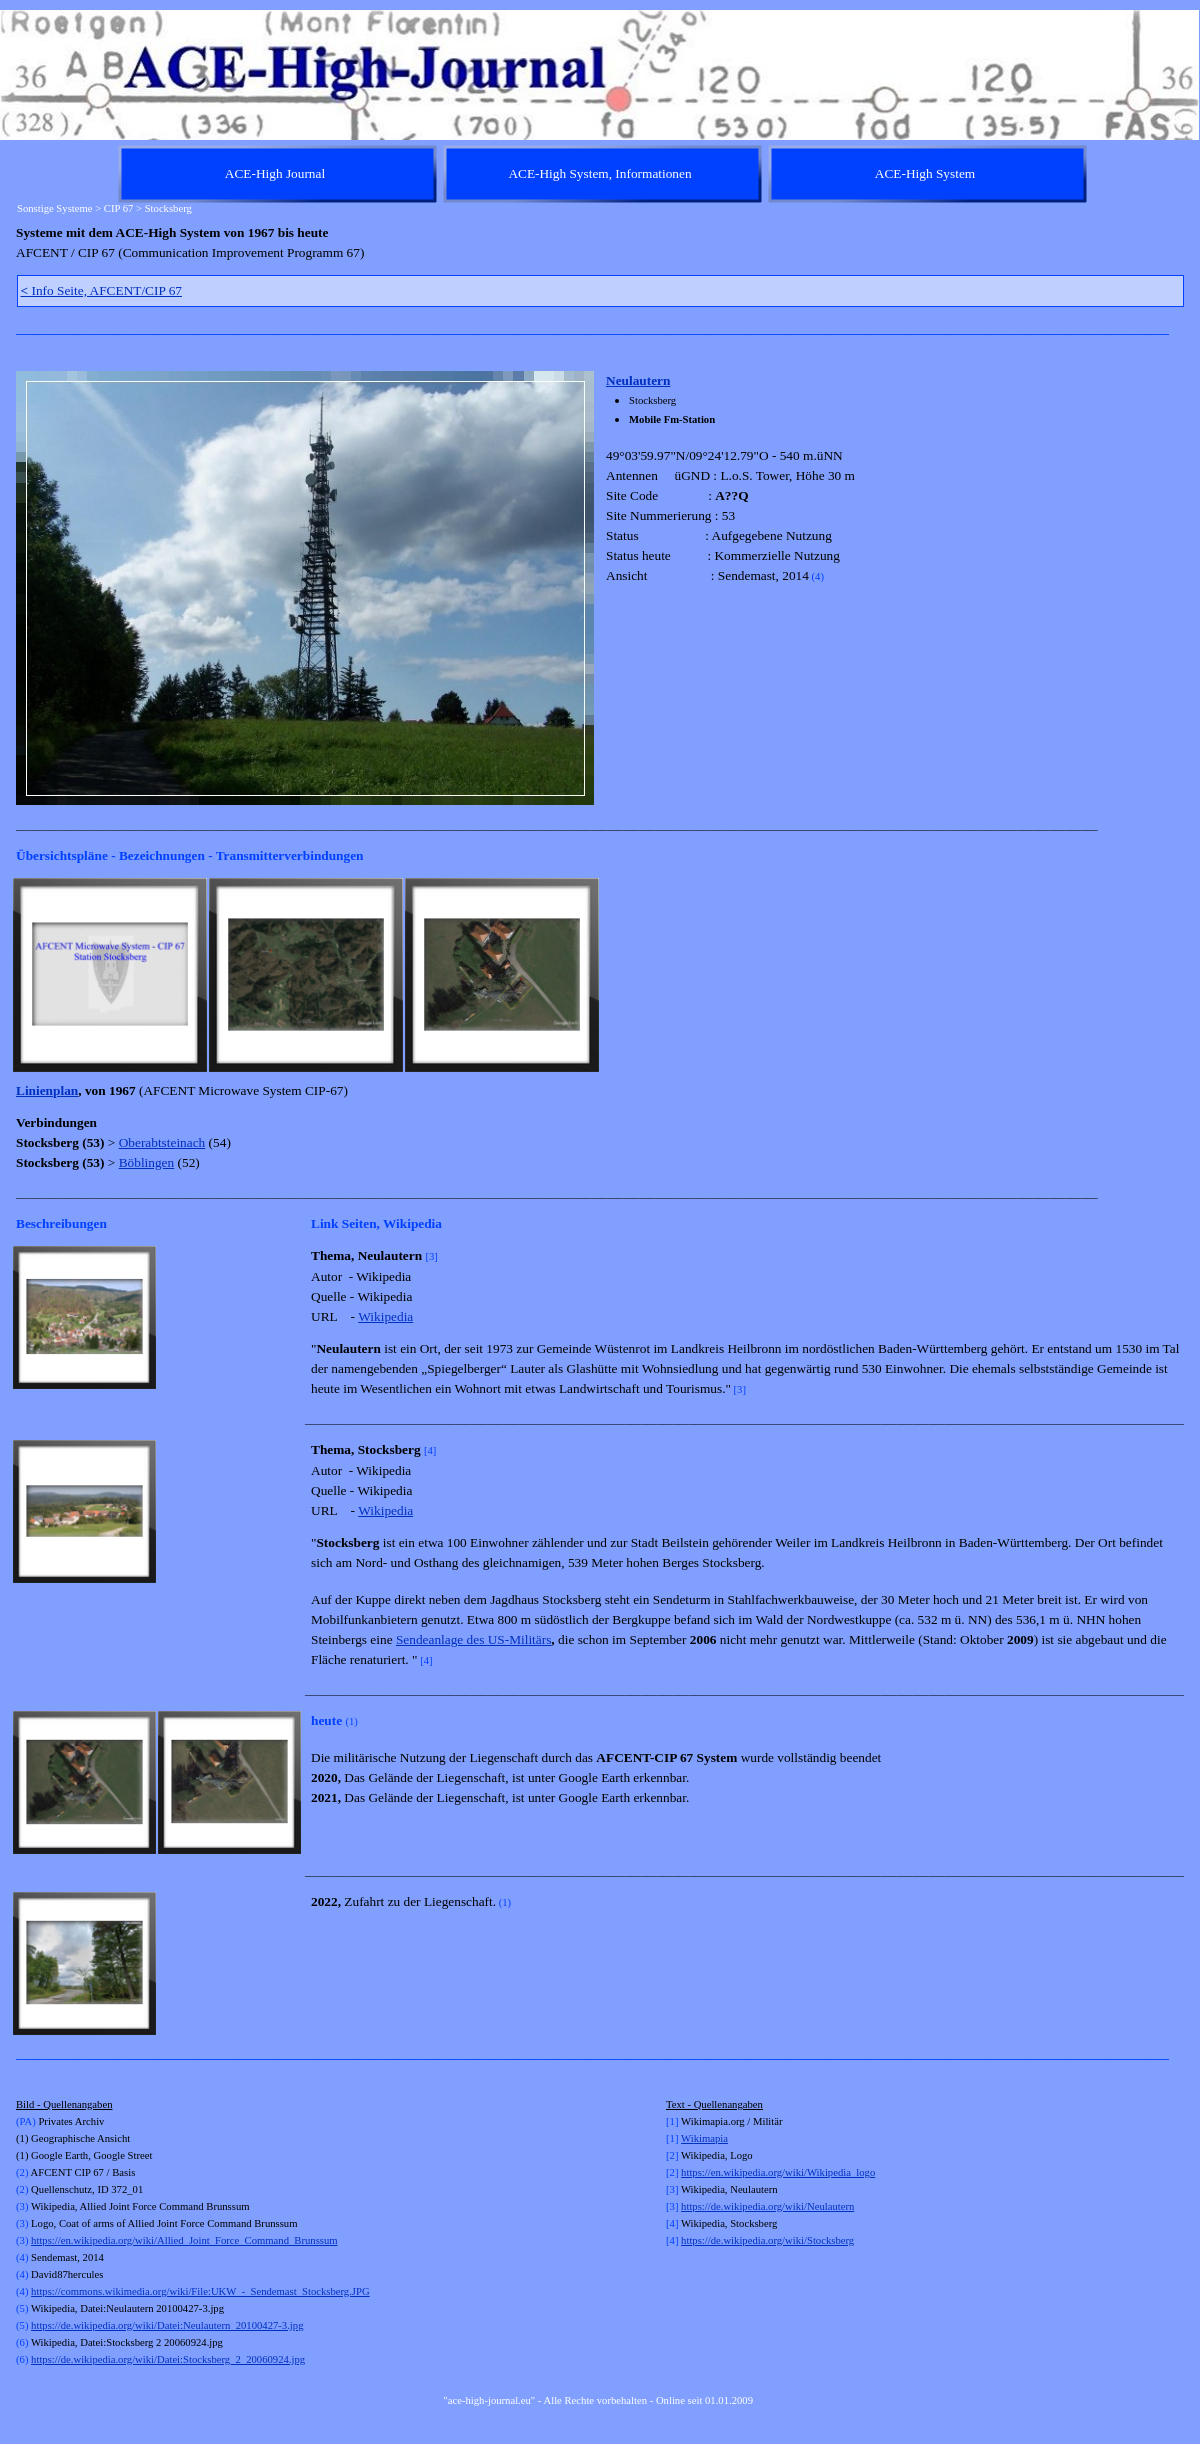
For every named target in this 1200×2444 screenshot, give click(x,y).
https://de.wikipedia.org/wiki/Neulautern (767, 2206)
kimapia (711, 2138)
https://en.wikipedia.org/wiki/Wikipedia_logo (778, 2172)
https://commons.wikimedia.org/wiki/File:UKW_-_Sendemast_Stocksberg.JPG (200, 2291)
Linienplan (47, 1090)
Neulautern (638, 380)
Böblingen (147, 1162)
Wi (687, 2138)
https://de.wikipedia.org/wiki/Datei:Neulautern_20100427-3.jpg (167, 2325)
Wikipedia (385, 1316)
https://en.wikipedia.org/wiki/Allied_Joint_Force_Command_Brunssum (184, 2240)
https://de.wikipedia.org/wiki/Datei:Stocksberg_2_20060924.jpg (168, 2359)
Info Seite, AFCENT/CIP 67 (102, 290)
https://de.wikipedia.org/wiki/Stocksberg (767, 2240)
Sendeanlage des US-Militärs (473, 1639)
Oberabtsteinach (162, 1142)
